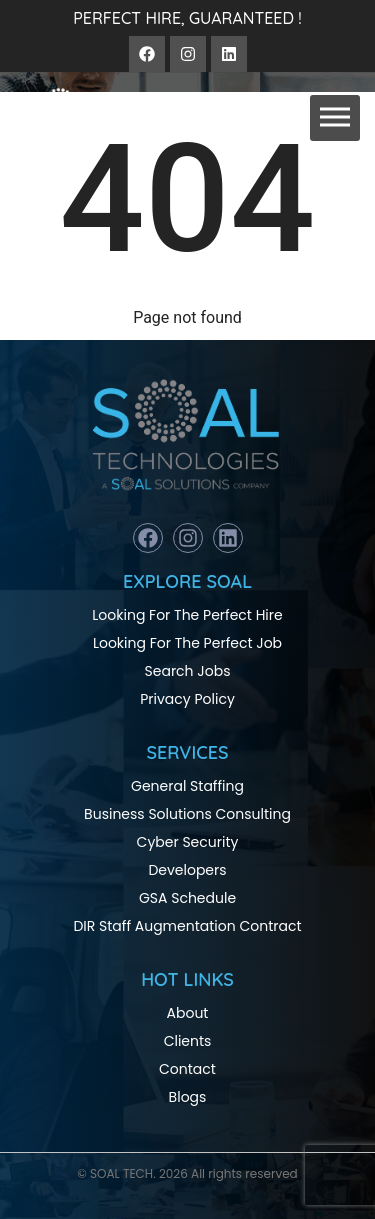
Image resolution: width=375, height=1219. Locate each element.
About (188, 1013)
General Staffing (187, 786)
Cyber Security (188, 842)
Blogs (188, 1097)
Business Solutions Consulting (187, 814)
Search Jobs (188, 671)
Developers (187, 870)
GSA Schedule (187, 898)
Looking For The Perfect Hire (187, 615)
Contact (187, 1069)
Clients (188, 1041)
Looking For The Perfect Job (187, 643)
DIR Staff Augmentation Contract (187, 926)
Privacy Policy (187, 699)
